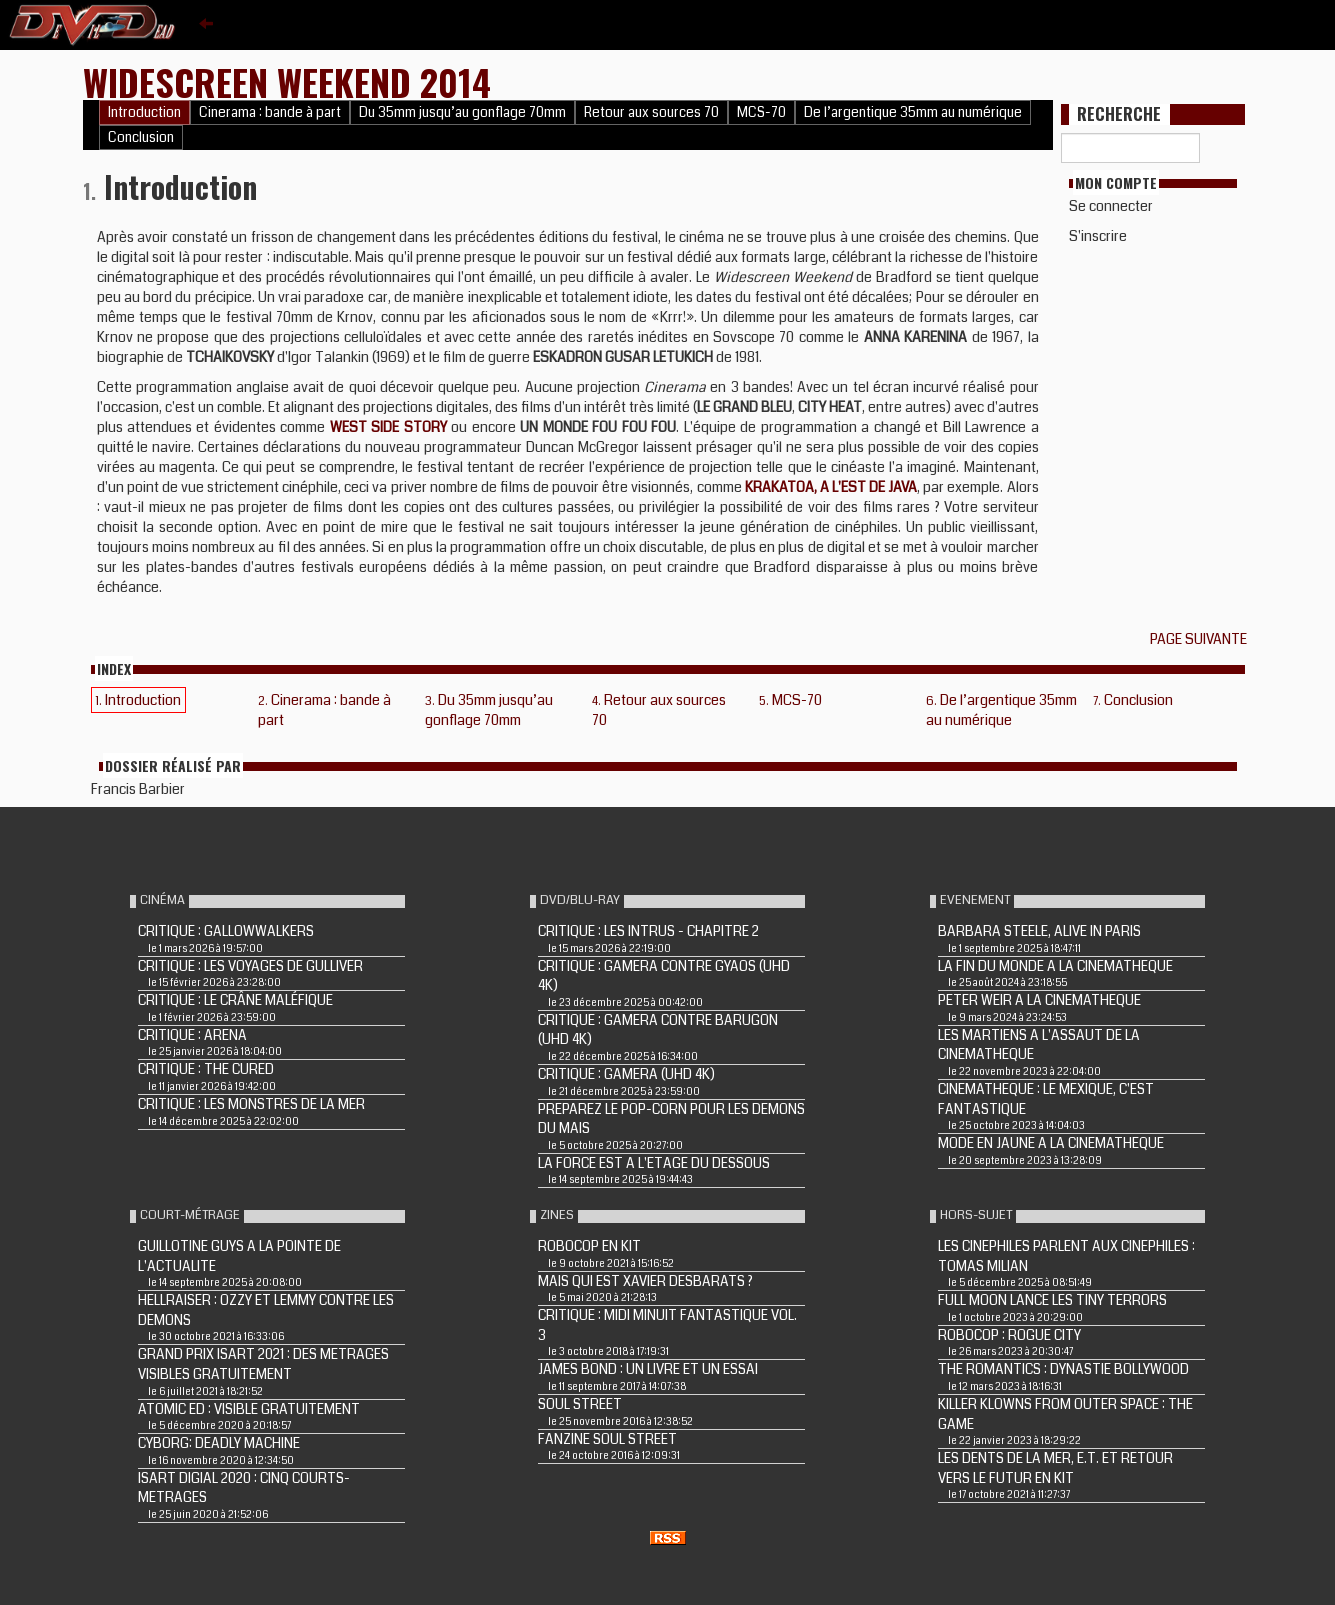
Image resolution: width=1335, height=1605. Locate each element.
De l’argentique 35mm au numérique (913, 112)
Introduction (144, 112)
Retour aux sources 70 (651, 112)
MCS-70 (761, 112)
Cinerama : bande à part (270, 112)
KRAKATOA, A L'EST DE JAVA (831, 487)
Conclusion (141, 137)
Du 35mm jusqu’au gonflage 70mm (462, 112)
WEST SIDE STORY (388, 427)
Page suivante (1201, 639)
